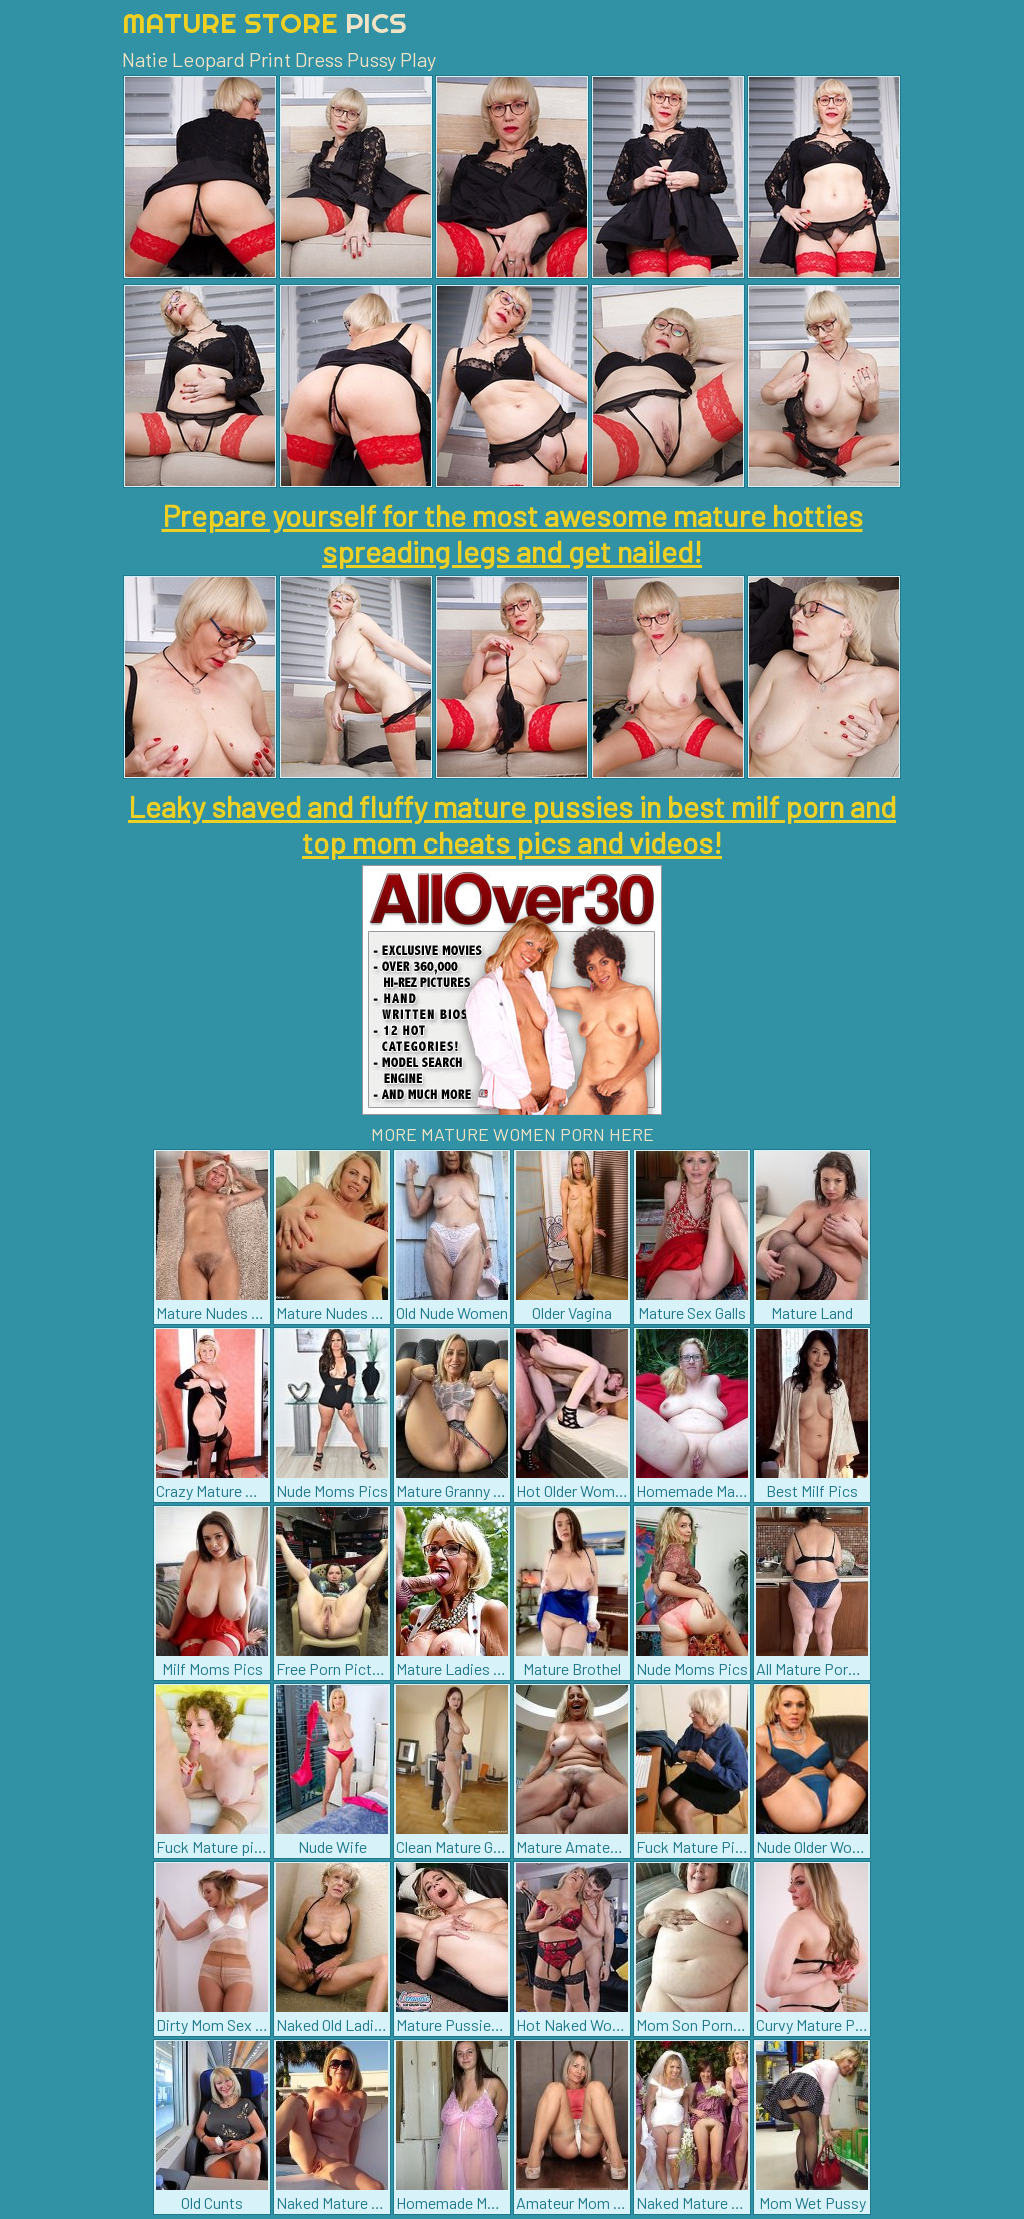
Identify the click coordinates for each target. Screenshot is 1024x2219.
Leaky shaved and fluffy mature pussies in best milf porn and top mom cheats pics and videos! (512, 824)
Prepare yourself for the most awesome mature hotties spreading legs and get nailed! (512, 533)
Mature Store (264, 22)
